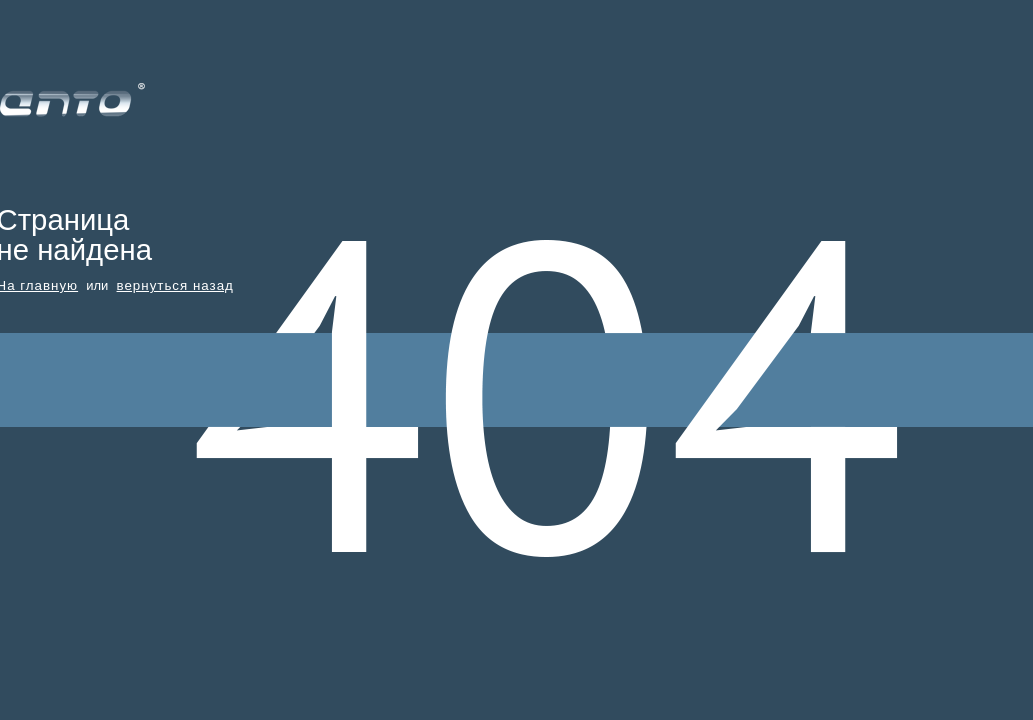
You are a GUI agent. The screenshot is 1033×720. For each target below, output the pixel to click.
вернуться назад (175, 285)
